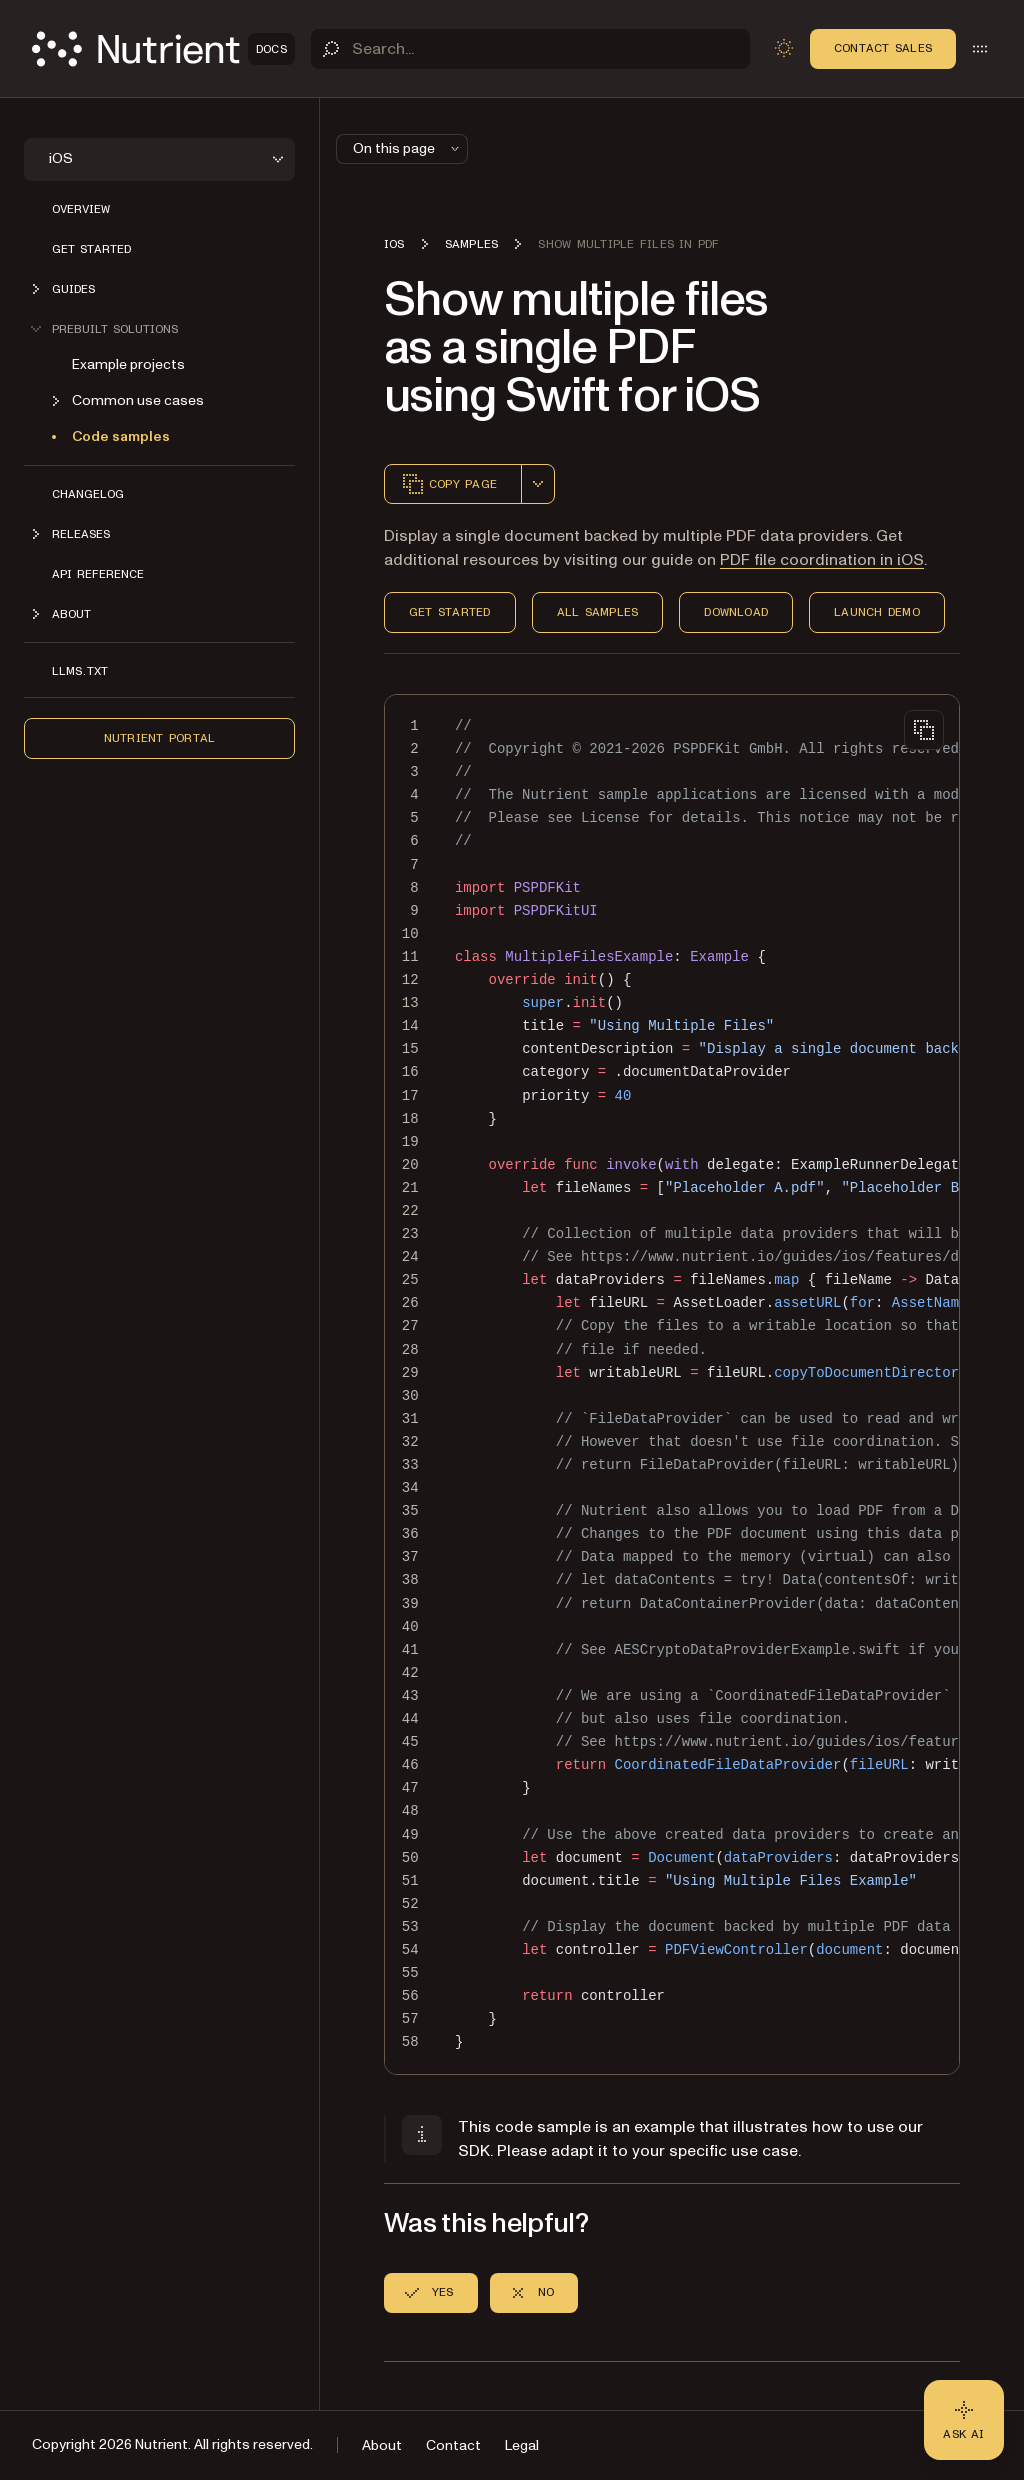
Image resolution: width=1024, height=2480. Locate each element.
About (382, 2445)
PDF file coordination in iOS (822, 560)
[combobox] (538, 484)
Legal (522, 2445)
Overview (81, 209)
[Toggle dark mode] (784, 48)
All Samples (598, 612)
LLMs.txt (80, 671)
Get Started (450, 612)
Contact (453, 2445)
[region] (672, 1384)
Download (736, 612)
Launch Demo (877, 612)
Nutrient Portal (160, 738)
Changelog (88, 494)
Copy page (449, 484)
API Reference (98, 574)
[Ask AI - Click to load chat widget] (964, 2420)
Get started (91, 249)
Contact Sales (883, 48)
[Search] (530, 49)
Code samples (121, 436)
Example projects (128, 364)
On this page (408, 148)
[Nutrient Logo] (163, 49)
